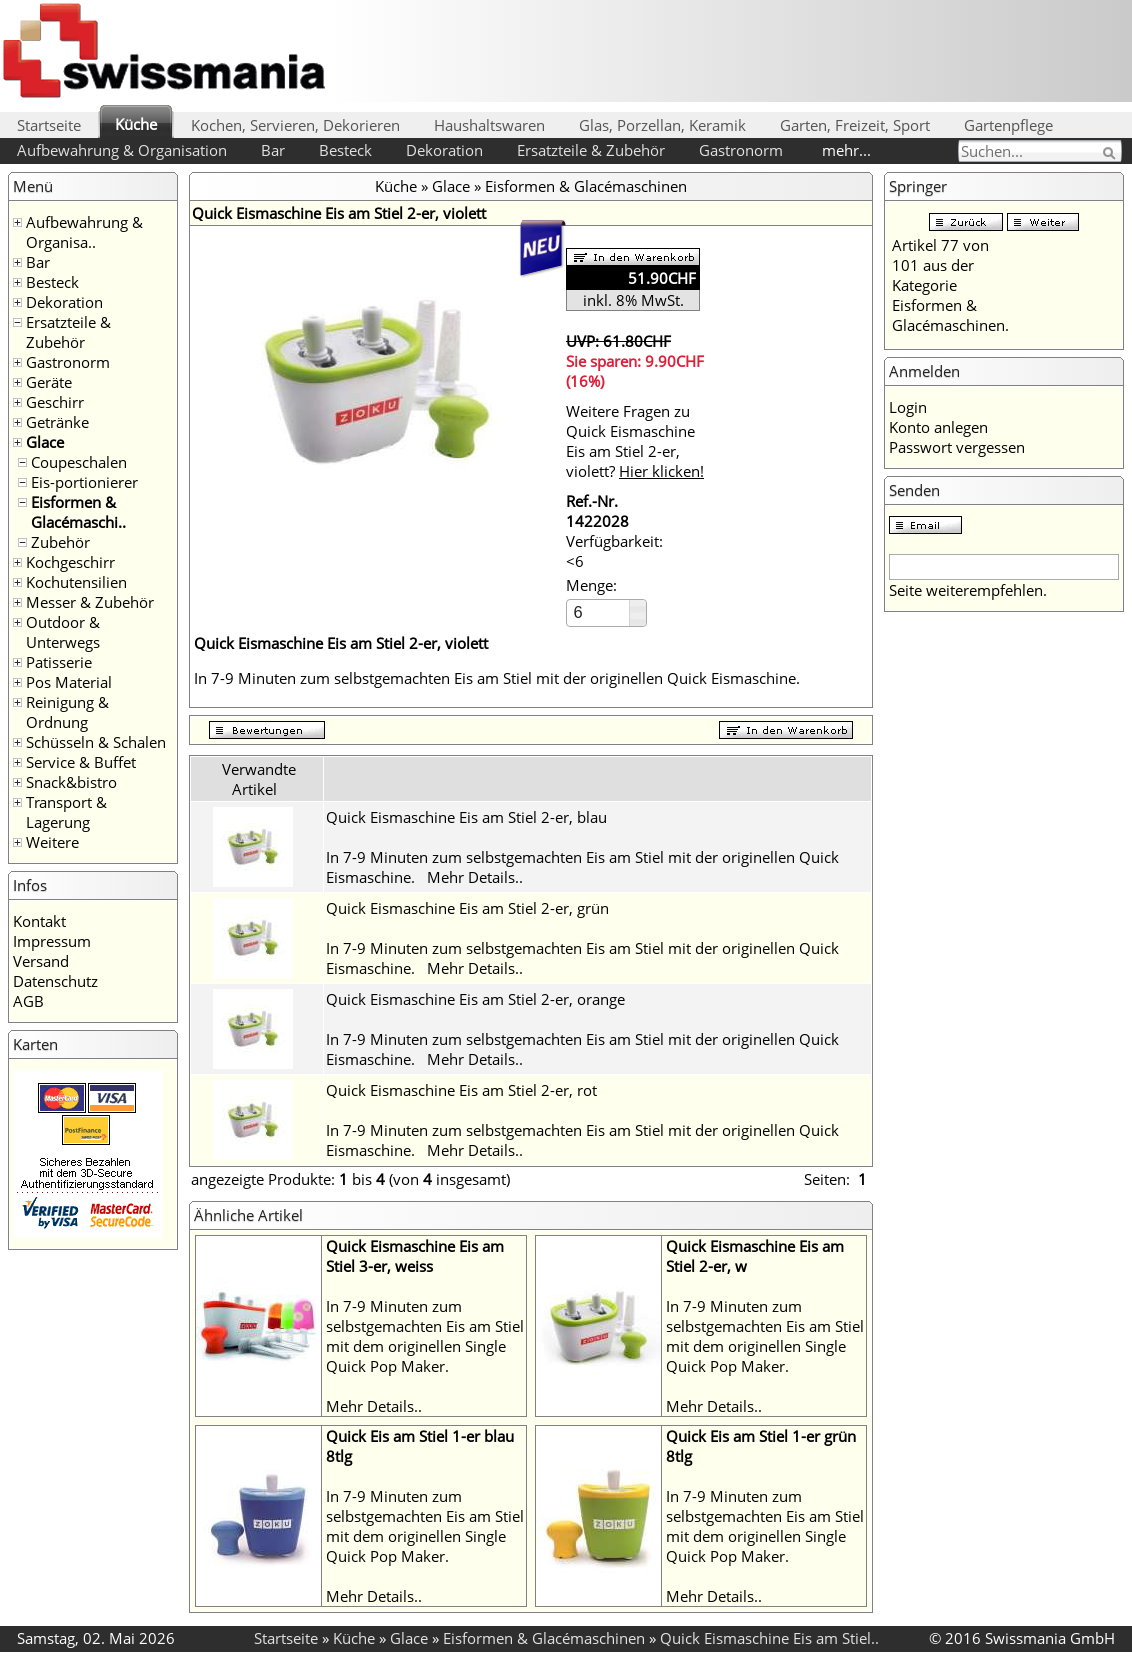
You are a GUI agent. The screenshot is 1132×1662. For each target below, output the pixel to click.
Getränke (57, 422)
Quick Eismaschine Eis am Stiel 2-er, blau (466, 817)
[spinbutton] (599, 612)
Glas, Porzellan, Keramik (662, 125)
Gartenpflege (1008, 125)
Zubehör (60, 542)
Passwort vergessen (957, 447)
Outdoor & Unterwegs (63, 632)
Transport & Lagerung (66, 812)
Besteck (345, 150)
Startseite (49, 125)
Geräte (49, 382)
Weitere (52, 842)
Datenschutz (55, 981)
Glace (45, 442)
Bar (273, 150)
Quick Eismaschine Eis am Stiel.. (769, 1638)
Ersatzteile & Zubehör (591, 150)
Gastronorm (741, 150)
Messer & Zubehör (90, 602)
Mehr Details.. (475, 877)
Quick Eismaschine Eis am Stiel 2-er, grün (467, 908)
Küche (136, 124)
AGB (28, 1001)
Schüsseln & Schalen (96, 742)
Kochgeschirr (70, 562)
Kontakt (39, 921)
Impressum (52, 941)
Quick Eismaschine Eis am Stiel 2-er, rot (461, 1090)
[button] (637, 606)
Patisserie (59, 662)
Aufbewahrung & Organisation (122, 150)
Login (908, 407)
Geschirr (55, 402)
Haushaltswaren (489, 125)
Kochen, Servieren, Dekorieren (295, 125)
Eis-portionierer (84, 482)
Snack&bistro (71, 782)
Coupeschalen (79, 462)
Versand (41, 961)
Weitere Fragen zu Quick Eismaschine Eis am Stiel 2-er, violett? (635, 441)
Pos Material (69, 682)
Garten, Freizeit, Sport (855, 125)
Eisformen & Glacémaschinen (586, 186)
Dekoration (444, 150)
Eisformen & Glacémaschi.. (78, 512)
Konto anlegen (938, 427)
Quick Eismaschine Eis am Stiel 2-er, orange (475, 999)
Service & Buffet (81, 762)
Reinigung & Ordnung (67, 712)
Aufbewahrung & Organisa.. (84, 232)
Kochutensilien (76, 582)
